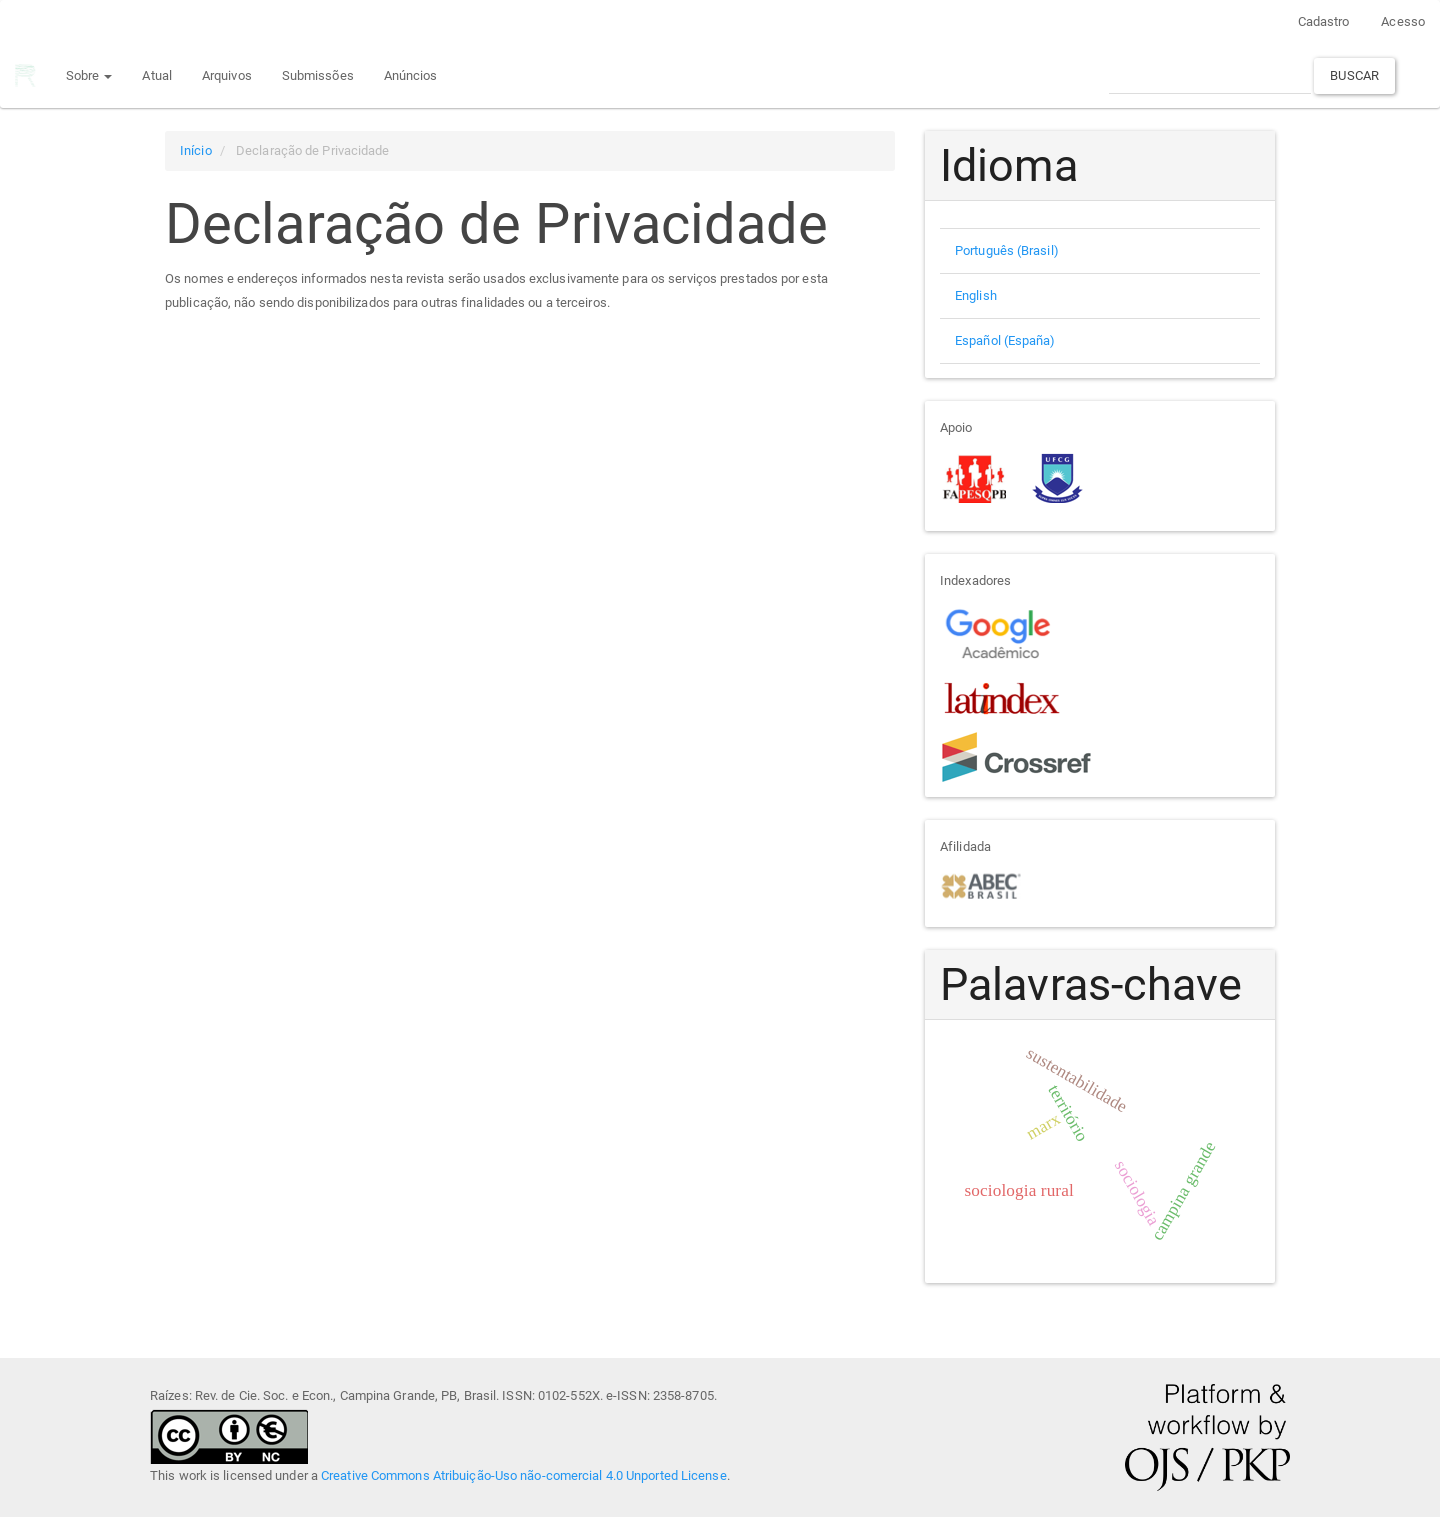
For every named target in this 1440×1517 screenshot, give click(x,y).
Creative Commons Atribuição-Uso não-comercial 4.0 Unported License (524, 1475)
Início (196, 150)
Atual (157, 75)
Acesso (1403, 21)
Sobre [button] (89, 75)
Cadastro (1324, 21)
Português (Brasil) (1007, 250)
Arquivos (227, 75)
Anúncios (411, 75)
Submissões (318, 75)
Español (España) (1005, 340)
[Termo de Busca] (1210, 75)
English (976, 295)
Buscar (1354, 75)
